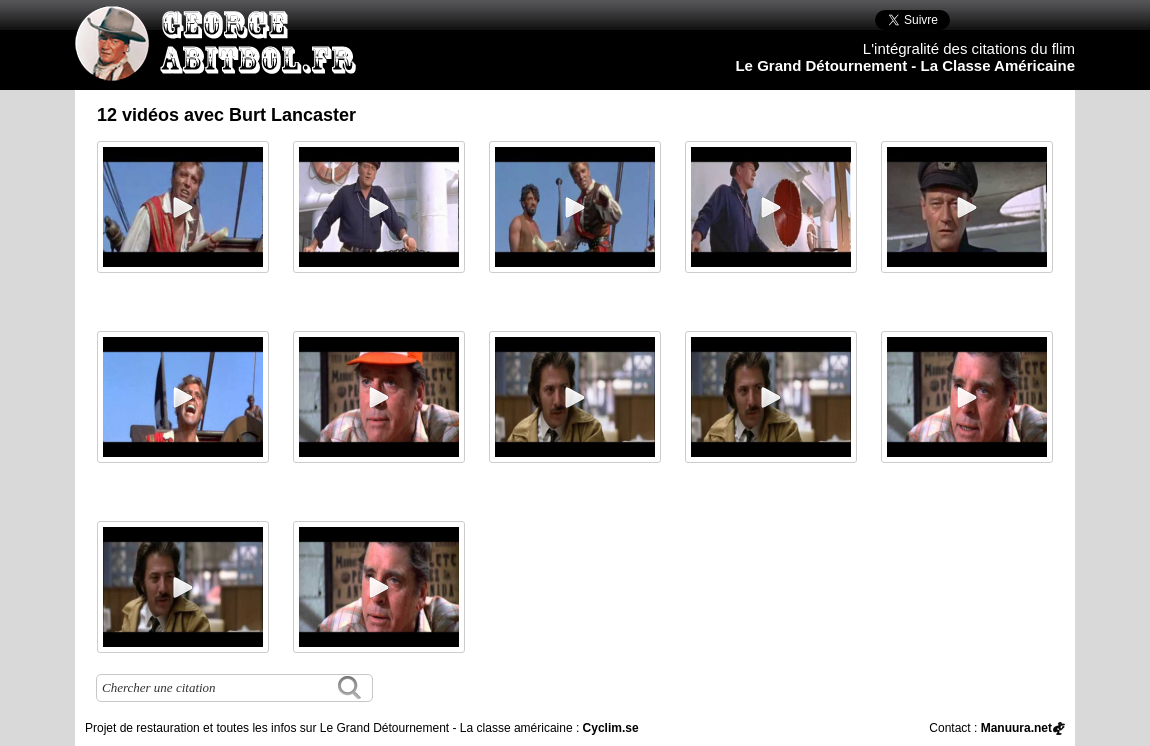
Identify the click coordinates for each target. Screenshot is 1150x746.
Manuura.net (1016, 728)
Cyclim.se (611, 728)
